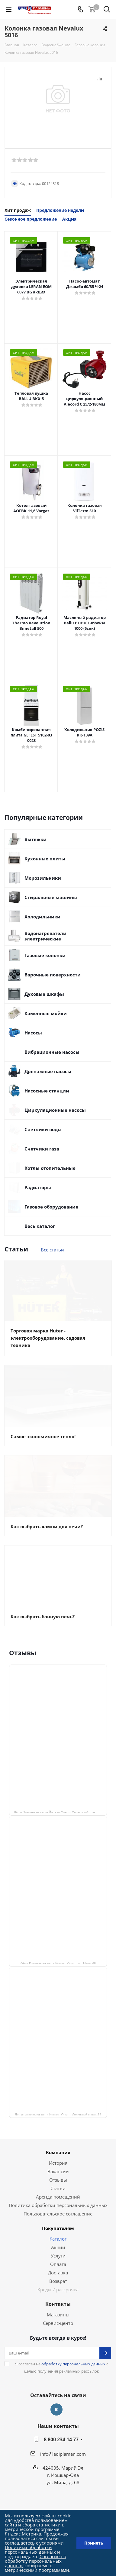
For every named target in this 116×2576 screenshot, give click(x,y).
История (58, 2163)
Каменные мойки (45, 1013)
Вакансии (58, 2171)
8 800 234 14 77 (61, 2439)
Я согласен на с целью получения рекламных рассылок (61, 2367)
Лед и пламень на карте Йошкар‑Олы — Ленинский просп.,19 (58, 2114)
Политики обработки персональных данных (30, 2549)
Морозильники (42, 878)
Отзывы (58, 2180)
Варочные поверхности (52, 975)
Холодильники (42, 917)
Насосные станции (46, 1091)
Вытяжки (35, 839)
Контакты (58, 2304)
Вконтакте (56, 2409)
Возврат (58, 2281)
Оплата (58, 2264)
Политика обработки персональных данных (58, 2205)
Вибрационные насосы (51, 1052)
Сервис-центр (58, 2323)
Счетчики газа (41, 1149)
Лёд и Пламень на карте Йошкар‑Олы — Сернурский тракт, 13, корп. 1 (60, 1812)
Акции (58, 2247)
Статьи (58, 2188)
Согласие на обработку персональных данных (35, 2560)
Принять (93, 2543)
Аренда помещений (58, 2197)
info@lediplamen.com (63, 2454)
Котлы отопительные (50, 1168)
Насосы (33, 1033)
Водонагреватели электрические (45, 936)
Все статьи (52, 1250)
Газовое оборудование (51, 1207)
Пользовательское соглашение (58, 2214)
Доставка (58, 2273)
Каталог (58, 2239)
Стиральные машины (50, 897)
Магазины (58, 2315)
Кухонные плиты (44, 859)
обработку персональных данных (73, 2364)
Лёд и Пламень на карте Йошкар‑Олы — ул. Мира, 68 (58, 1963)
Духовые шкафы (44, 994)
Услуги (58, 2256)
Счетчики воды (43, 1129)
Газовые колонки (45, 955)
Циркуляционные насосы (55, 1110)
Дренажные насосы (47, 1071)
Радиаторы (37, 1187)
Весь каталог (39, 1226)
